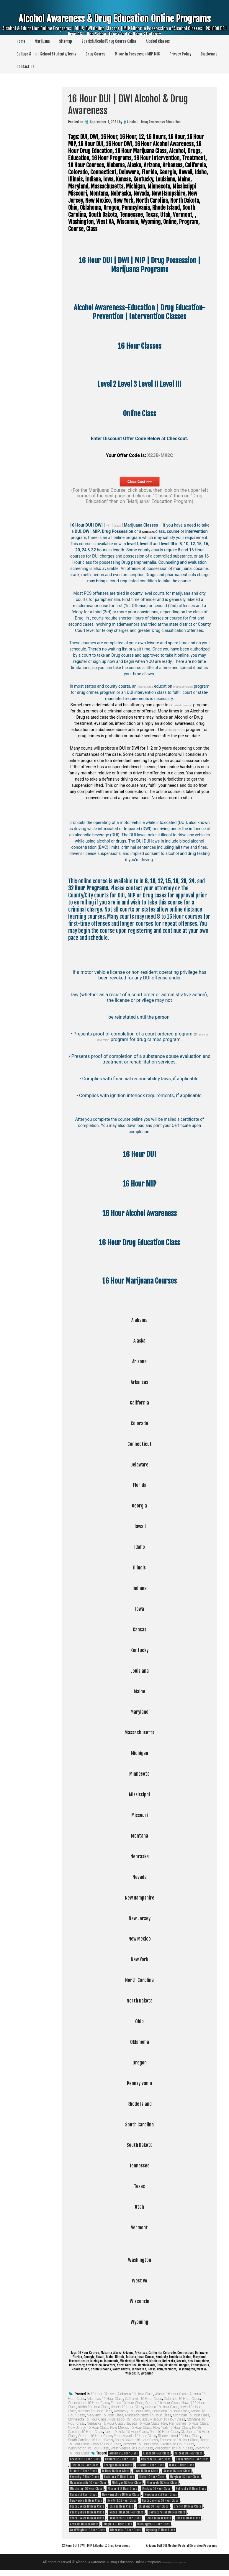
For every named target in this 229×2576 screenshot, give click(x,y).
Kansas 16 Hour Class (95, 2411)
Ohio (139, 2020)
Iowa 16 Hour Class (146, 2471)
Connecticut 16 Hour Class (88, 2403)
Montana (139, 1835)
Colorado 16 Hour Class (182, 2399)
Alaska (139, 1339)
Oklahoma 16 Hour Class (153, 2506)
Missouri (139, 1814)
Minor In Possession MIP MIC (137, 54)
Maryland (139, 1711)
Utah (139, 2206)
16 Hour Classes (103, 2394)
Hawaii (139, 1525)
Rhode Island (139, 2103)
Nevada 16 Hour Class (142, 2423)
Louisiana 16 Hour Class (170, 2411)
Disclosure (209, 54)
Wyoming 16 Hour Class (160, 2530)
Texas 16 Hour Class (158, 2518)
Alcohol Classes (158, 41)
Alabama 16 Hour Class (135, 2394)
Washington (139, 2259)
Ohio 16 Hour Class (164, 2432)
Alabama (139, 1319)
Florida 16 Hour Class (127, 2403)
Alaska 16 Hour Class (171, 2394)
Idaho (139, 1546)
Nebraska (139, 1855)
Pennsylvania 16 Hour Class (135, 2436)
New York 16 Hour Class (171, 2428)
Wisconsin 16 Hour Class (174, 2448)
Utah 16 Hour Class (106, 2444)
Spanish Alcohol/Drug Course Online (108, 41)
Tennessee (139, 2164)
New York (139, 1958)
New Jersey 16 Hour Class (88, 2428)
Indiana (139, 1587)
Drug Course (95, 54)
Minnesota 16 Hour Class (87, 2419)
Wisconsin (139, 2300)
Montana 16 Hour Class (156, 2488)
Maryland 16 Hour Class (105, 2415)
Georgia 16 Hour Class (162, 2403)
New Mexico (139, 1937)
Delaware (139, 1463)
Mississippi (139, 1793)
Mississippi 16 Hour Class (128, 2419)
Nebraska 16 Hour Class (105, 2423)
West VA (140, 2279)
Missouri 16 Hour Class (167, 2419)
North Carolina (139, 1979)
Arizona (139, 1360)
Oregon (140, 2061)
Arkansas (139, 1381)
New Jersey (140, 1917)
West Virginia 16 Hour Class (132, 2448)
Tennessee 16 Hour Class (179, 2440)
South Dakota (139, 2144)
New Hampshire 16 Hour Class (184, 2423)
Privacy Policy (180, 54)
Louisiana (140, 1670)
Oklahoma (139, 2041)
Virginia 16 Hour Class (177, 2444)
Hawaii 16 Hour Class (151, 2465)
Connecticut (139, 1443)
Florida (139, 1484)
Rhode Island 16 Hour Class (179, 2436)
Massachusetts (139, 1731)
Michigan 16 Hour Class (191, 2415)
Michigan (139, 1752)
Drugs (122, 525)
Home (21, 41)
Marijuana (42, 41)
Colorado (139, 1422)
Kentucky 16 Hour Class (132, 2411)
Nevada (139, 1876)
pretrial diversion (195, 686)
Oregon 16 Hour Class (95, 2436)
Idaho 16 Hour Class (93, 2407)
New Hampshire (139, 1896)
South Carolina (140, 2123)
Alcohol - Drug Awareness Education (154, 122)
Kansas (139, 1628)
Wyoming (139, 2321)
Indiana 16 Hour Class (162, 2407)
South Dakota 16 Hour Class (136, 2440)
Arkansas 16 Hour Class (105, 2399)
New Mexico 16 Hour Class (130, 2428)
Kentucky (139, 1649)
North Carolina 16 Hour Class (160, 2500)
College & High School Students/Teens (46, 54)
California (139, 1401)
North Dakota (139, 1999)
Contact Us (25, 66)
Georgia (139, 1504)
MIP (110, 525)
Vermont (139, 2226)
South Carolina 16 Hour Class (90, 2440)
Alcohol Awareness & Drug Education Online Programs (114, 25)
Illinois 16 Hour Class (127, 2407)
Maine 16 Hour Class (152, 2477)
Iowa (139, 1608)
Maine (139, 1690)
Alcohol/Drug (148, 686)
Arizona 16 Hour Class (188, 2453)
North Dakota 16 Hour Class (126, 2432)
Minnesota (139, 1773)
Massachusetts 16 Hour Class (148, 2415)
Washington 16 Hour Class (88, 2448)
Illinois (139, 1566)
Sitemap (65, 41)
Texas (139, 2185)
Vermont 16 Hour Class (141, 2444)
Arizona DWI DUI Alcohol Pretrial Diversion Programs (167, 2551)
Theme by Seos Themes (174, 2568)
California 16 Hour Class (143, 2399)
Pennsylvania (139, 2082)
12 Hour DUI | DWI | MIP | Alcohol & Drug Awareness (109, 2545)
